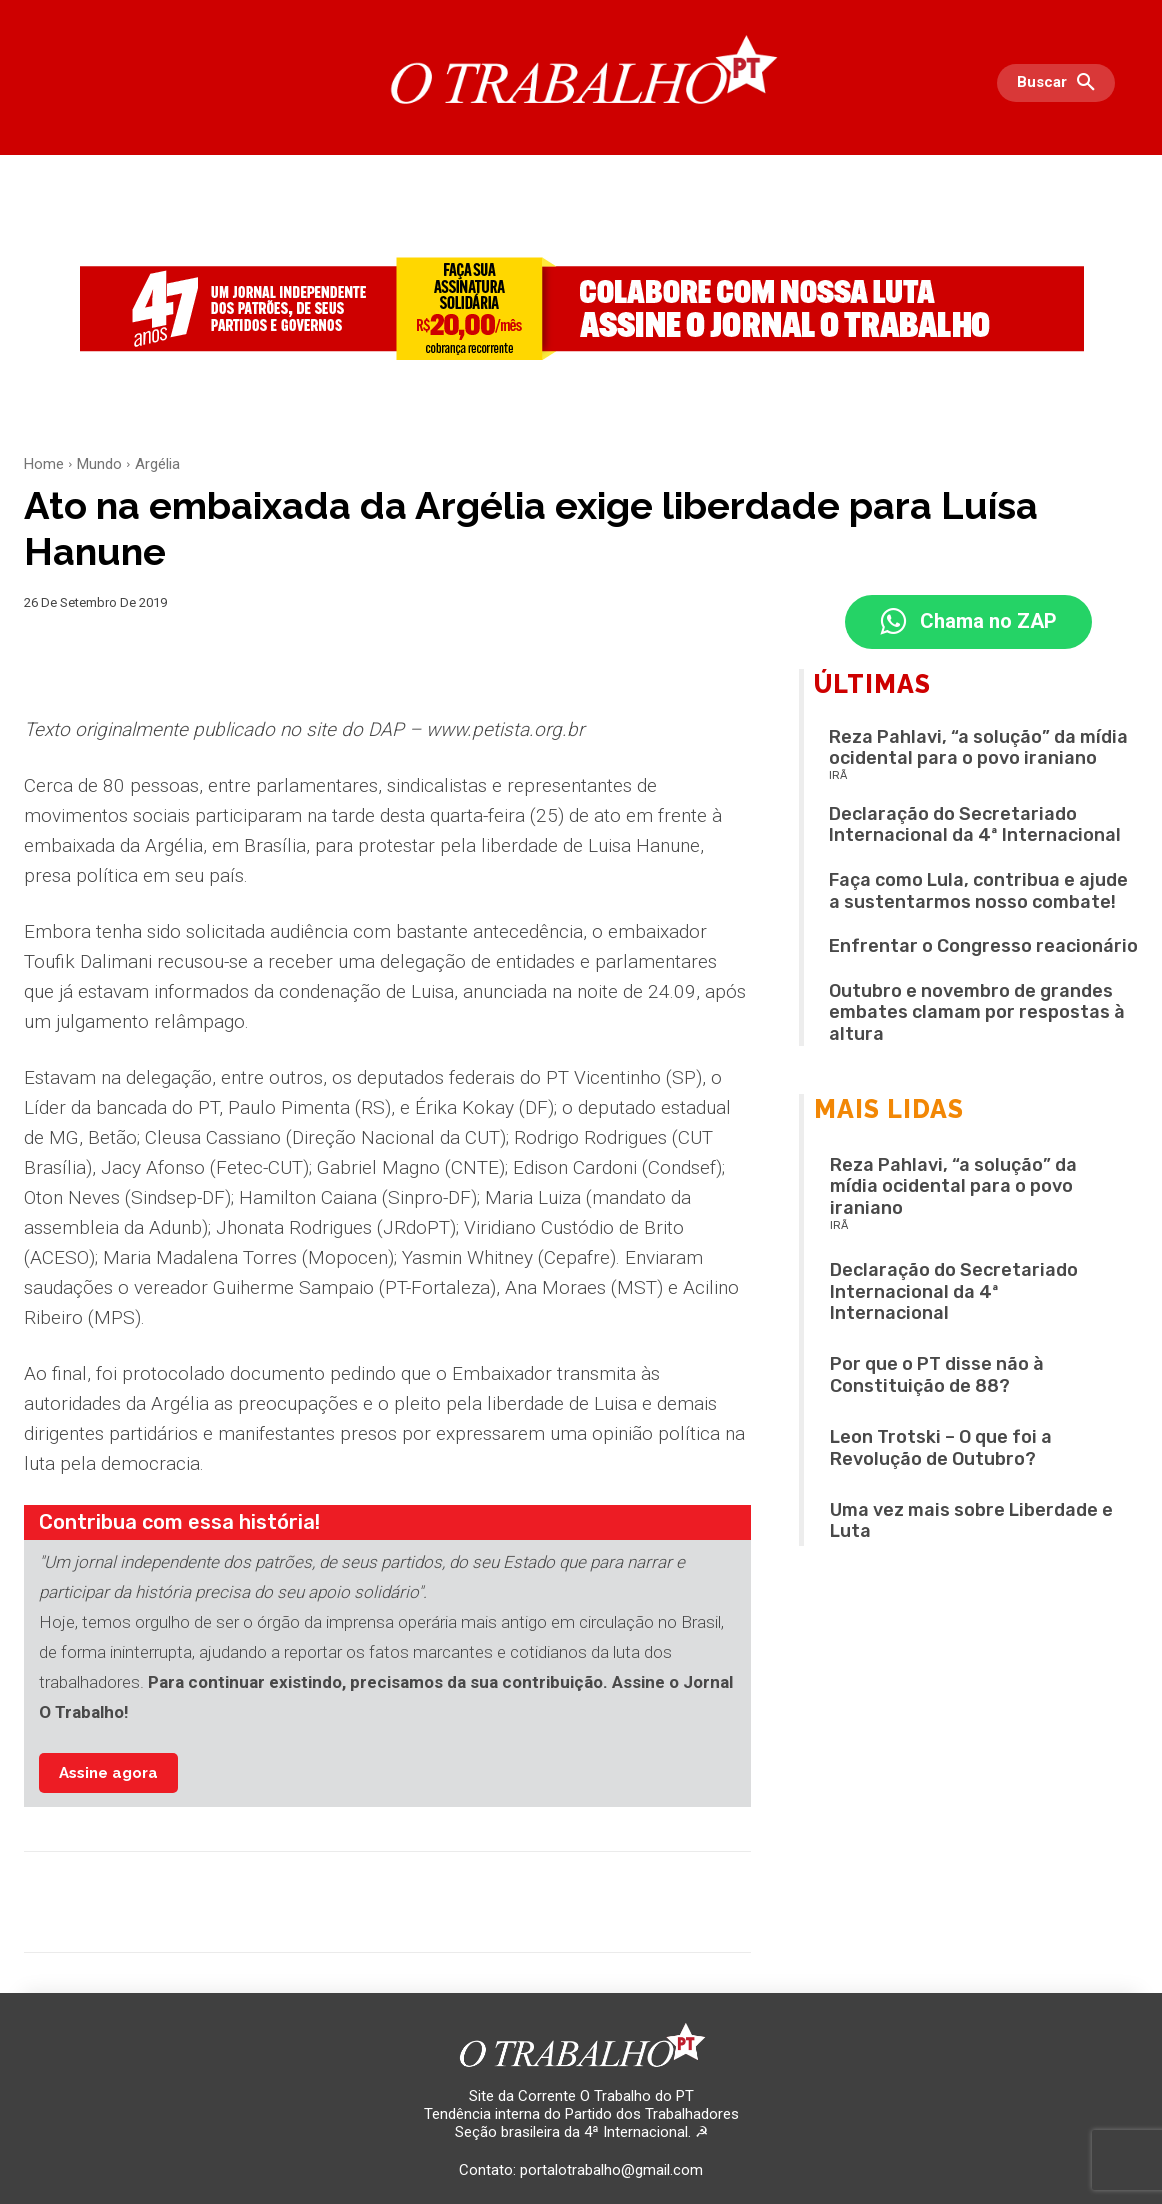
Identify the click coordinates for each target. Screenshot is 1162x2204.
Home (44, 464)
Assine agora (108, 1773)
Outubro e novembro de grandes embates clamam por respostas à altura (977, 1013)
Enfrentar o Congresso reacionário (983, 947)
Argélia (157, 464)
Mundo (99, 464)
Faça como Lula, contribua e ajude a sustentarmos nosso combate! (978, 892)
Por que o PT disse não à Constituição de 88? (937, 1376)
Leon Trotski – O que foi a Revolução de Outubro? (941, 1449)
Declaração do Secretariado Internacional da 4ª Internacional (975, 826)
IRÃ (838, 776)
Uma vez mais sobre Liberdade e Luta (971, 1522)
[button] (1061, 83)
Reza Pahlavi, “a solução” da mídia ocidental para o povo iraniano (978, 749)
